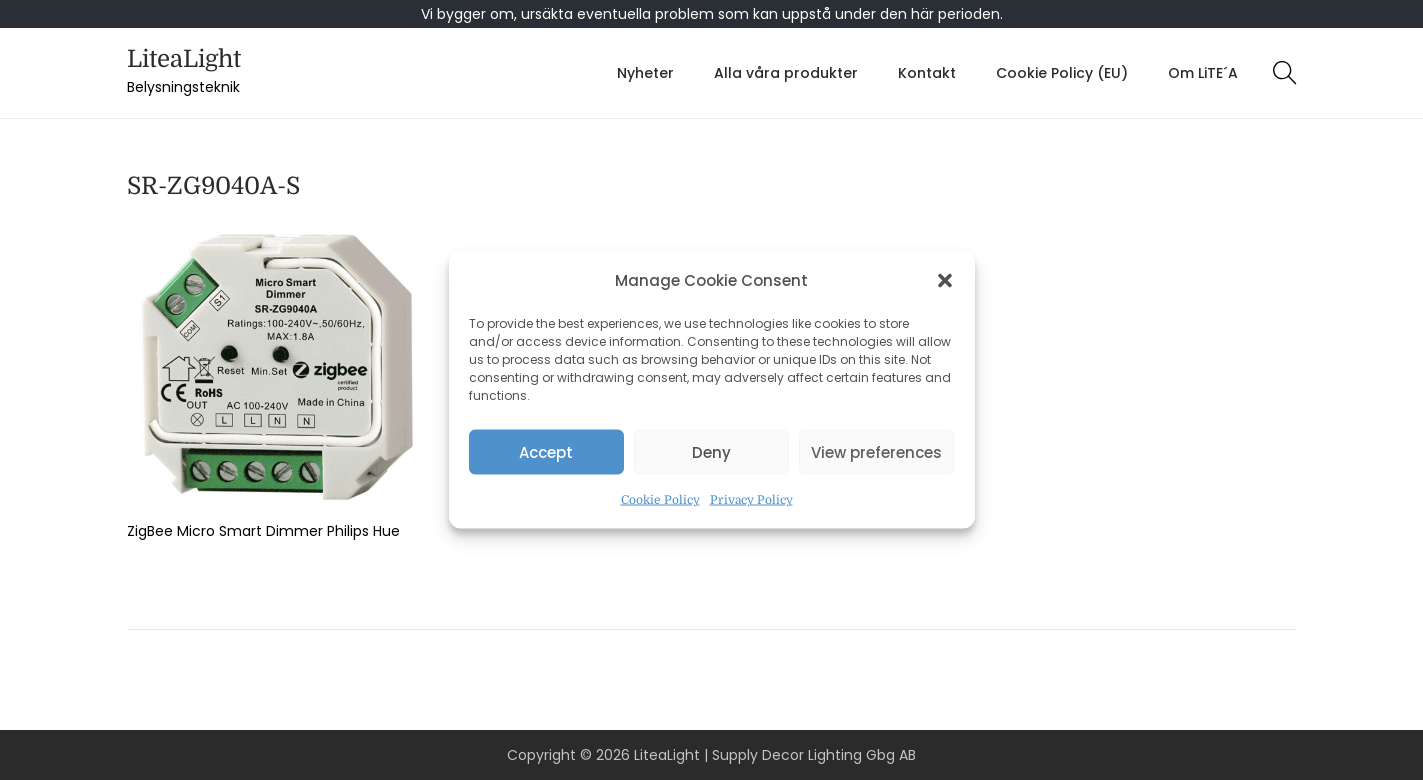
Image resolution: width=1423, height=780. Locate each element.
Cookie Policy (660, 500)
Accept (546, 451)
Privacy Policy (751, 500)
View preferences (876, 451)
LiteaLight (184, 59)
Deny (711, 451)
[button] (945, 281)
